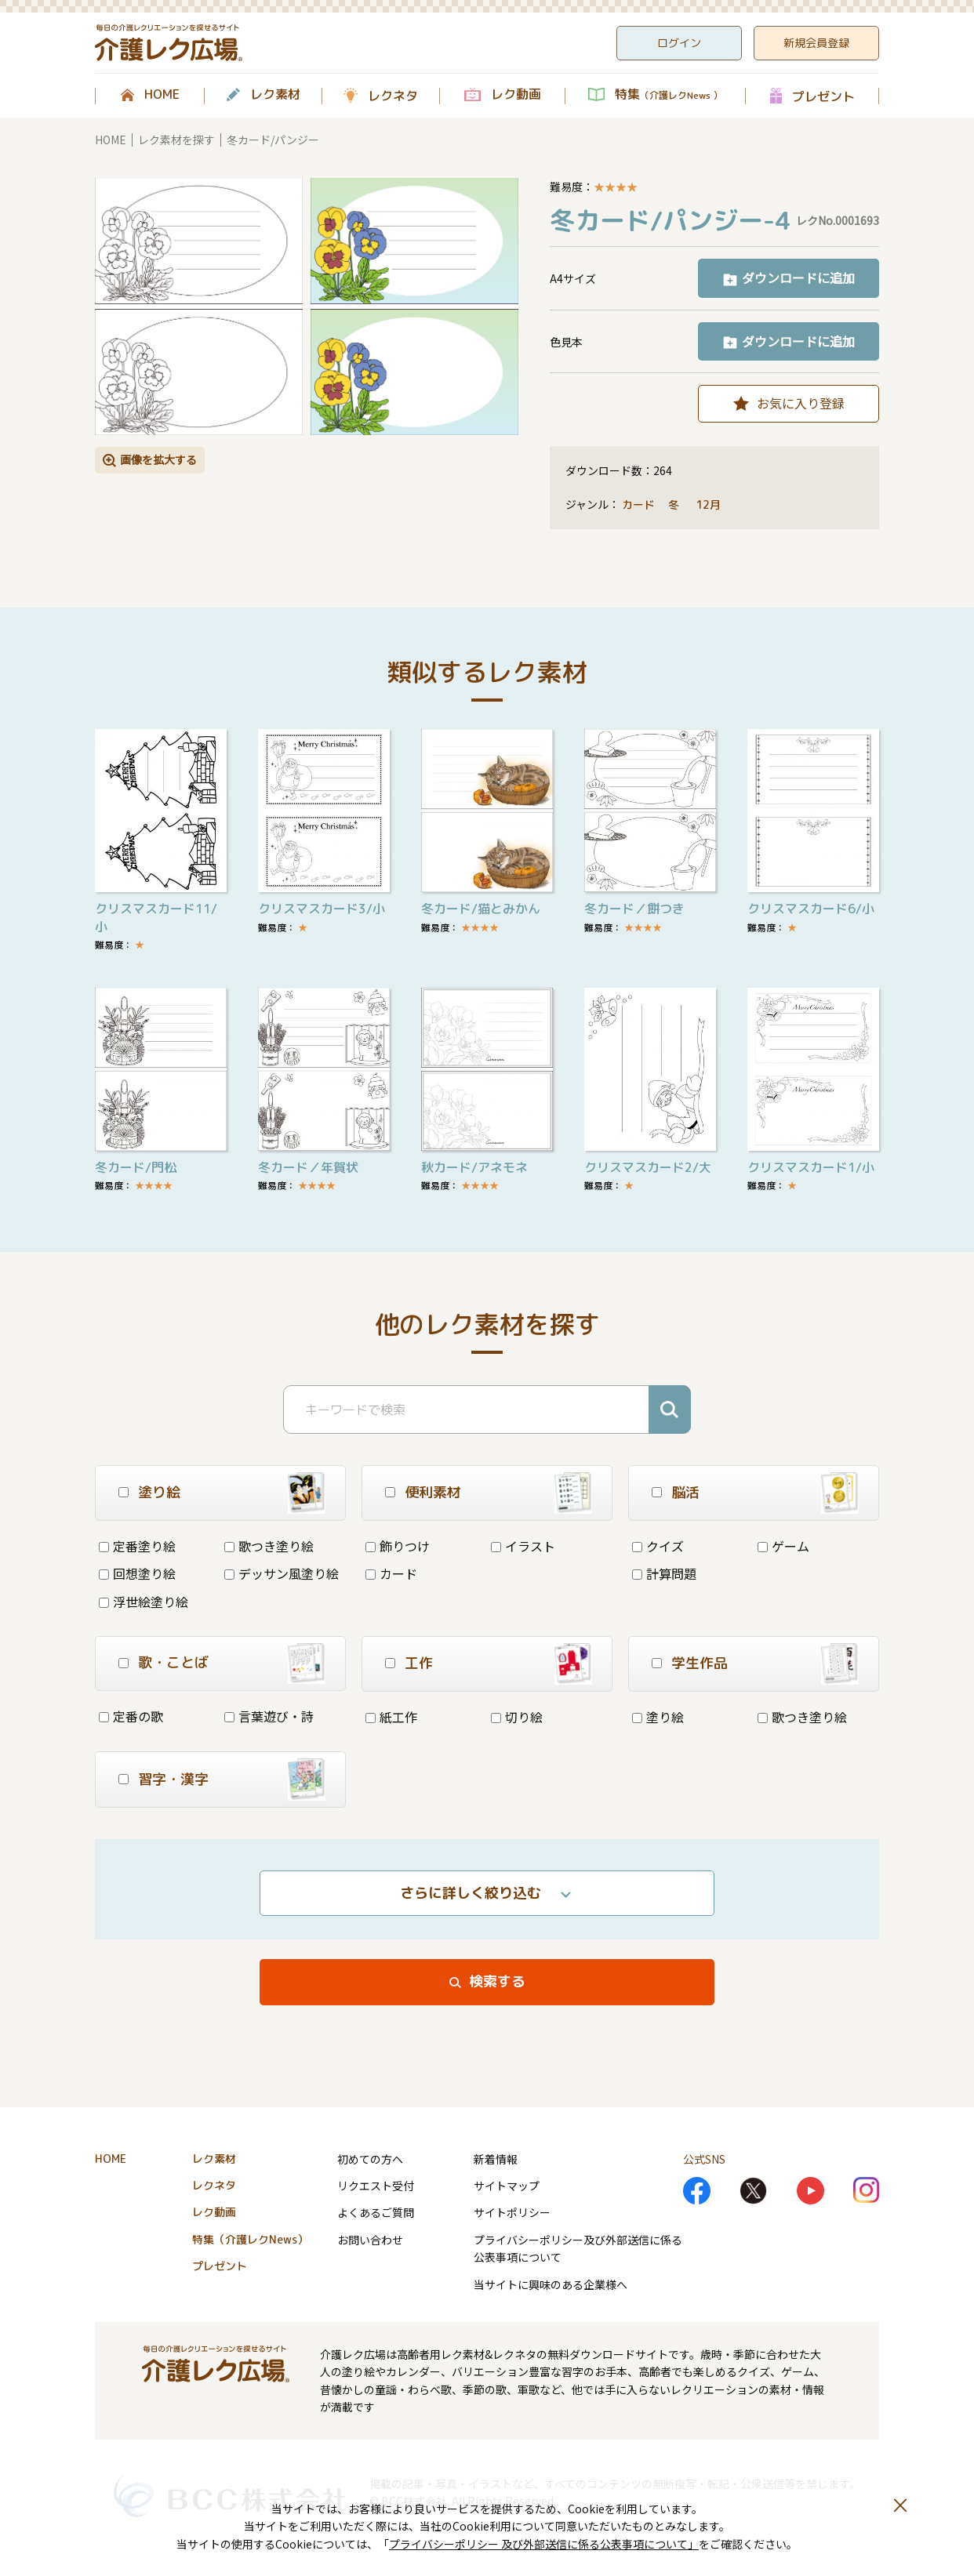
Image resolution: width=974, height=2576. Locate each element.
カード (638, 504)
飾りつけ (397, 1546)
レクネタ (393, 95)
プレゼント (823, 96)
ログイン (679, 42)
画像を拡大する (158, 459)
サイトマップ (507, 2185)
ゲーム (783, 1546)
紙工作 (391, 1716)
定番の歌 (131, 1716)
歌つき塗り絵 (269, 1546)
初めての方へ (370, 2159)
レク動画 (516, 95)
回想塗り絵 (137, 1573)
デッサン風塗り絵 (281, 1573)
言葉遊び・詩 (269, 1716)
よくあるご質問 (375, 2212)
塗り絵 (658, 1716)
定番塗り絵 (137, 1546)
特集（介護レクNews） (250, 2239)
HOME (162, 95)
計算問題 (664, 1573)
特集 (668, 95)
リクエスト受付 (375, 2185)
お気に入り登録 (801, 403)
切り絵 (517, 1716)
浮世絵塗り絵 (143, 1601)
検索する (497, 1981)
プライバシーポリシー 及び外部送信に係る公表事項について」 (544, 2544)
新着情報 (496, 2159)
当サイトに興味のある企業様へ (550, 2284)
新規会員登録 (816, 42)
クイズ (658, 1546)
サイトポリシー (512, 2212)
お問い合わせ (370, 2240)
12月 (710, 504)
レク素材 (275, 95)
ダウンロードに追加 (798, 277)
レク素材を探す (176, 139)
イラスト (523, 1546)
